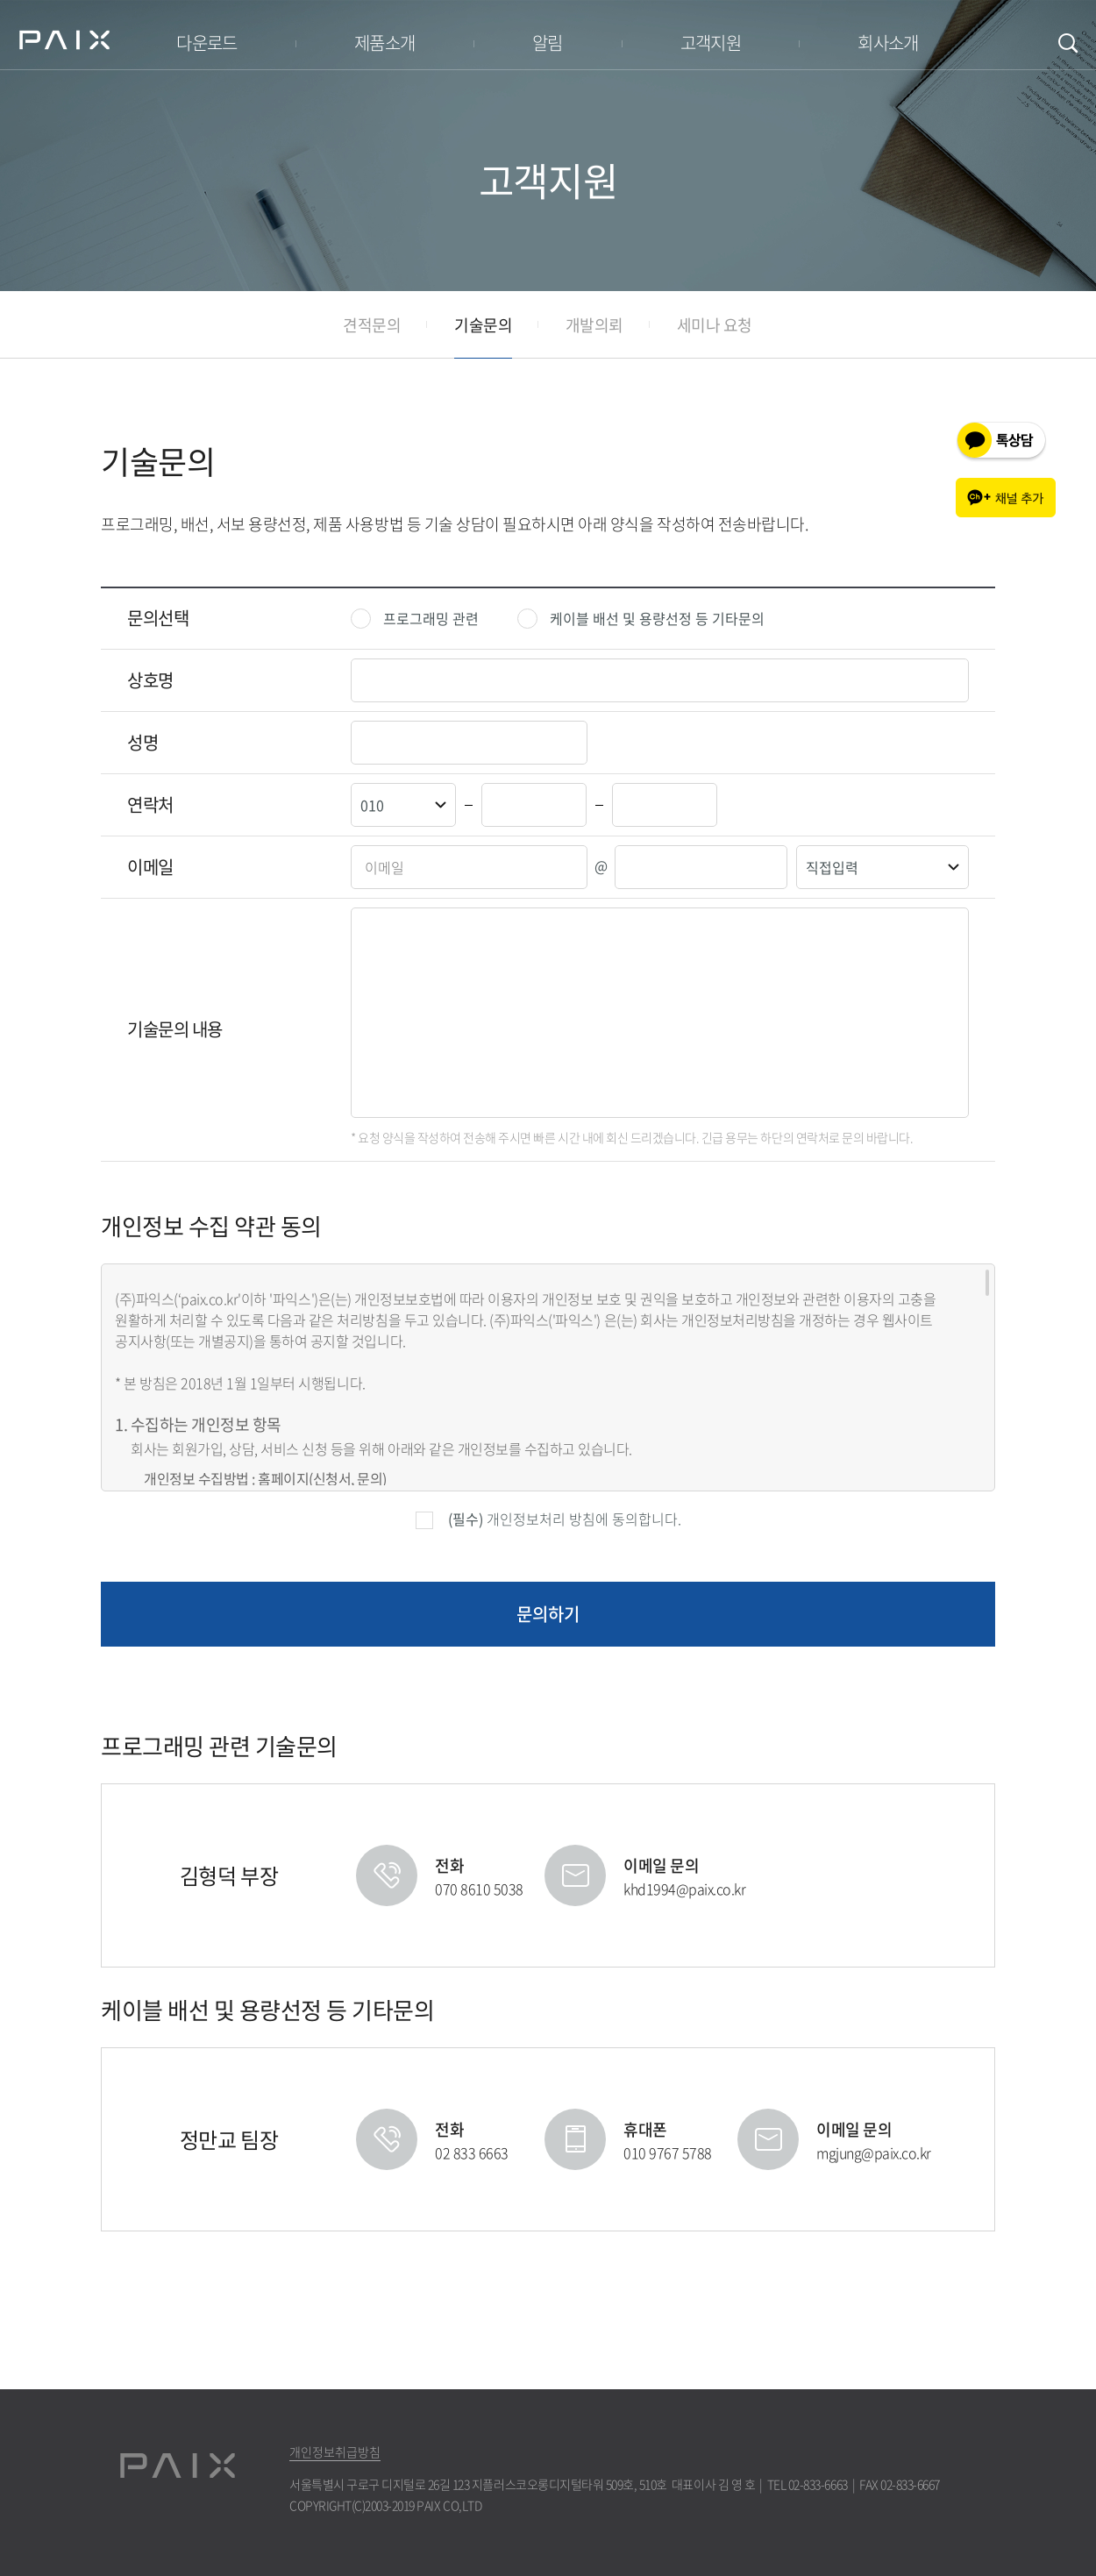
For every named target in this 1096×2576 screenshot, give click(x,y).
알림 (547, 42)
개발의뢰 (594, 325)
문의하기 (548, 1613)
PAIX (64, 39)
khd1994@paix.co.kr (684, 1888)
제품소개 (385, 42)
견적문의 (372, 325)
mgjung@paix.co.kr (873, 2152)
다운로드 (207, 42)
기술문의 (483, 325)
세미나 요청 (714, 325)
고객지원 (711, 42)
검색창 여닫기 (1068, 43)
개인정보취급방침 (335, 2452)
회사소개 (888, 42)
